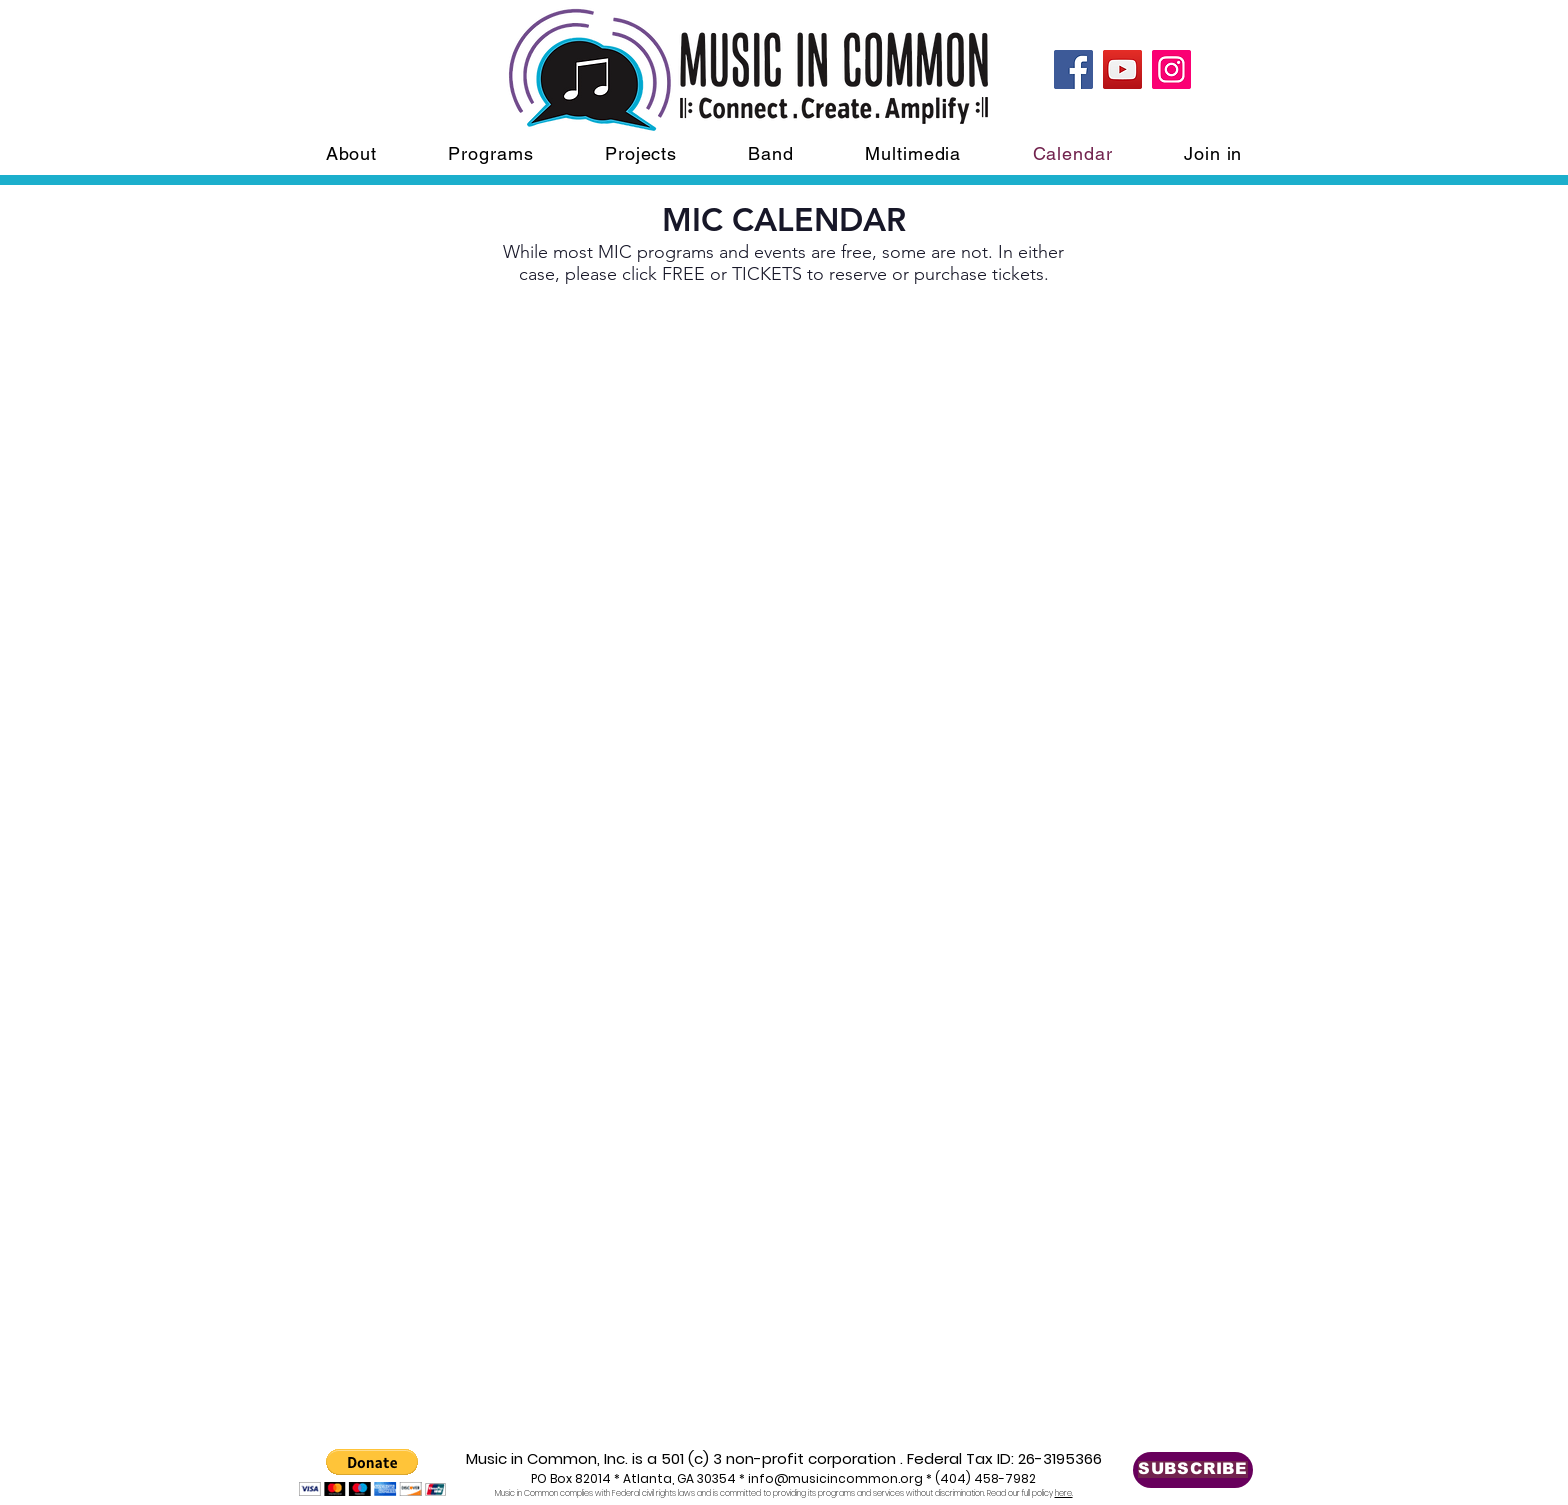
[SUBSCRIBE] (1193, 1470)
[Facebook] (1073, 69)
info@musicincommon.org (835, 1478)
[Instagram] (1171, 69)
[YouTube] (1122, 69)
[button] (372, 1472)
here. (1064, 1493)
